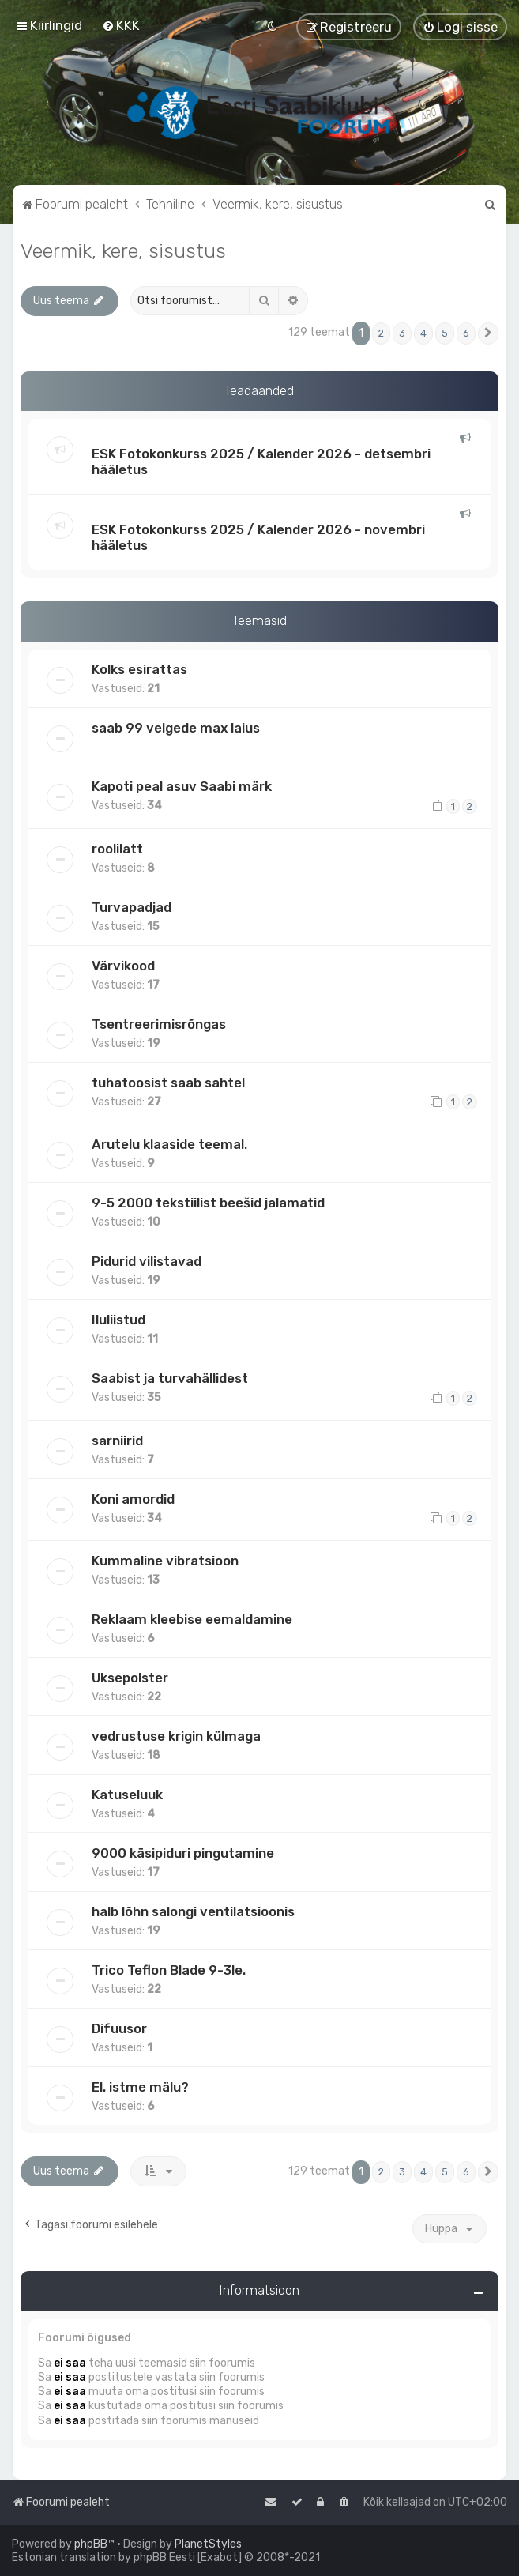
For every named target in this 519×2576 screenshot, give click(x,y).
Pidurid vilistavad (146, 1261)
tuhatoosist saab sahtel (168, 1082)
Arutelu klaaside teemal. (169, 1144)
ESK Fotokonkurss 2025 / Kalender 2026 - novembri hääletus (258, 537)
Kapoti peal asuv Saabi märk (182, 786)
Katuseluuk (127, 1794)
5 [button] (445, 333)
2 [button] (381, 333)
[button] (488, 333)
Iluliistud (118, 1320)
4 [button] (423, 333)
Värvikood (123, 966)
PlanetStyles (208, 2544)
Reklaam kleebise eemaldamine (192, 1619)
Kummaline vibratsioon (165, 1561)
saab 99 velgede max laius (176, 728)
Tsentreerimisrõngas (159, 1024)
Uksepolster (130, 1677)
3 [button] (402, 333)
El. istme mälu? (140, 2087)
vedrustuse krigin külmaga (176, 1736)
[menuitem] (121, 25)
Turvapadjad (131, 907)
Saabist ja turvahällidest (170, 1378)
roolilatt (117, 849)
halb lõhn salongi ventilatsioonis (193, 1911)
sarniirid (117, 1440)
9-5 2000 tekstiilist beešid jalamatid (208, 1203)
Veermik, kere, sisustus (123, 250)
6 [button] (466, 333)
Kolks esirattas (139, 669)
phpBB (90, 2544)
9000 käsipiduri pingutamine (183, 1853)
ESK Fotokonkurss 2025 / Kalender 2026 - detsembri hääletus (261, 461)
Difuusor (119, 2028)
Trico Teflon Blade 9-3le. (169, 1970)
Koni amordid (133, 1499)
